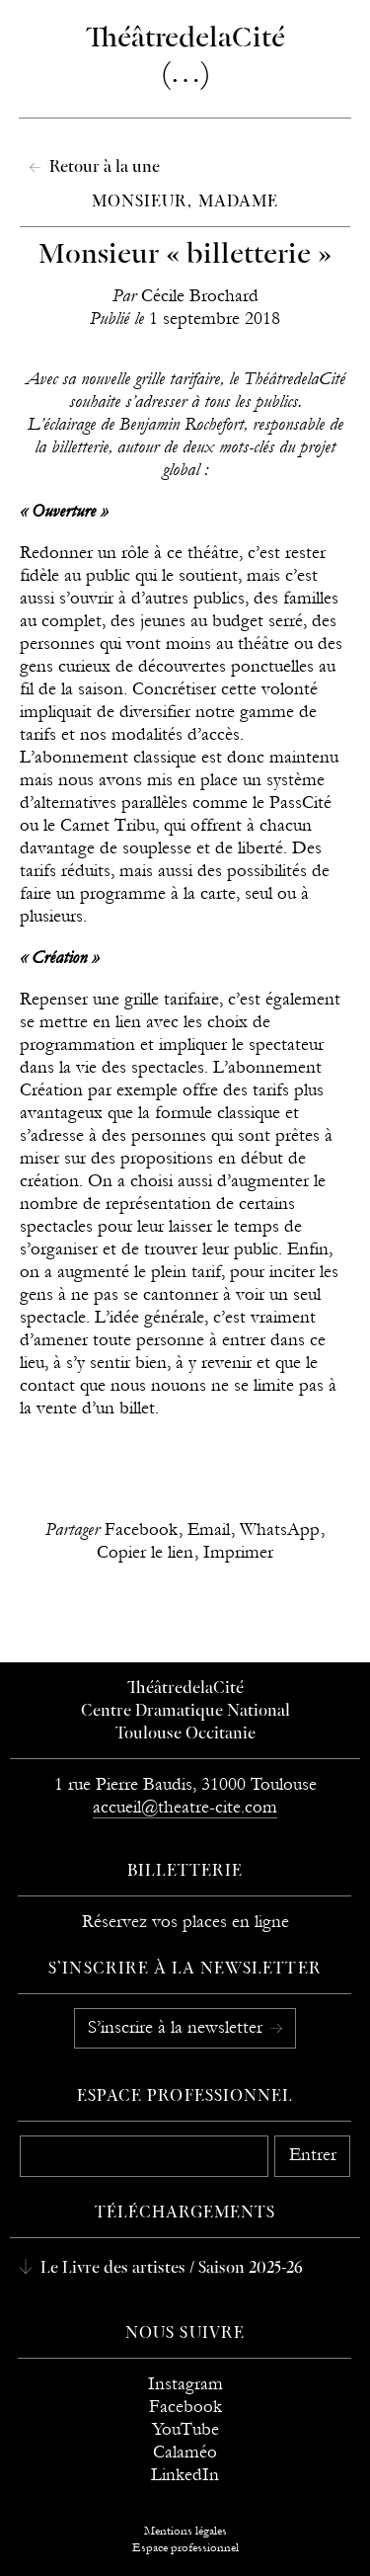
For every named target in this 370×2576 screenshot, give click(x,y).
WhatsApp (280, 1529)
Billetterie (185, 1872)
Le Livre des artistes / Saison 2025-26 (170, 2269)
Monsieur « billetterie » (185, 255)
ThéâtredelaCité (185, 1689)
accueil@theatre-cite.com (185, 1807)
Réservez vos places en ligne (185, 1921)
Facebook (141, 1529)
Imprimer (238, 1552)
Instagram (185, 2384)
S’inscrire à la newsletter (177, 2027)
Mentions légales (185, 2530)
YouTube (185, 2429)
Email (208, 1529)
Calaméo (185, 2452)
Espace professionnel (185, 2097)
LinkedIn (185, 2474)
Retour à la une (102, 168)
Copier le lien (145, 1552)
